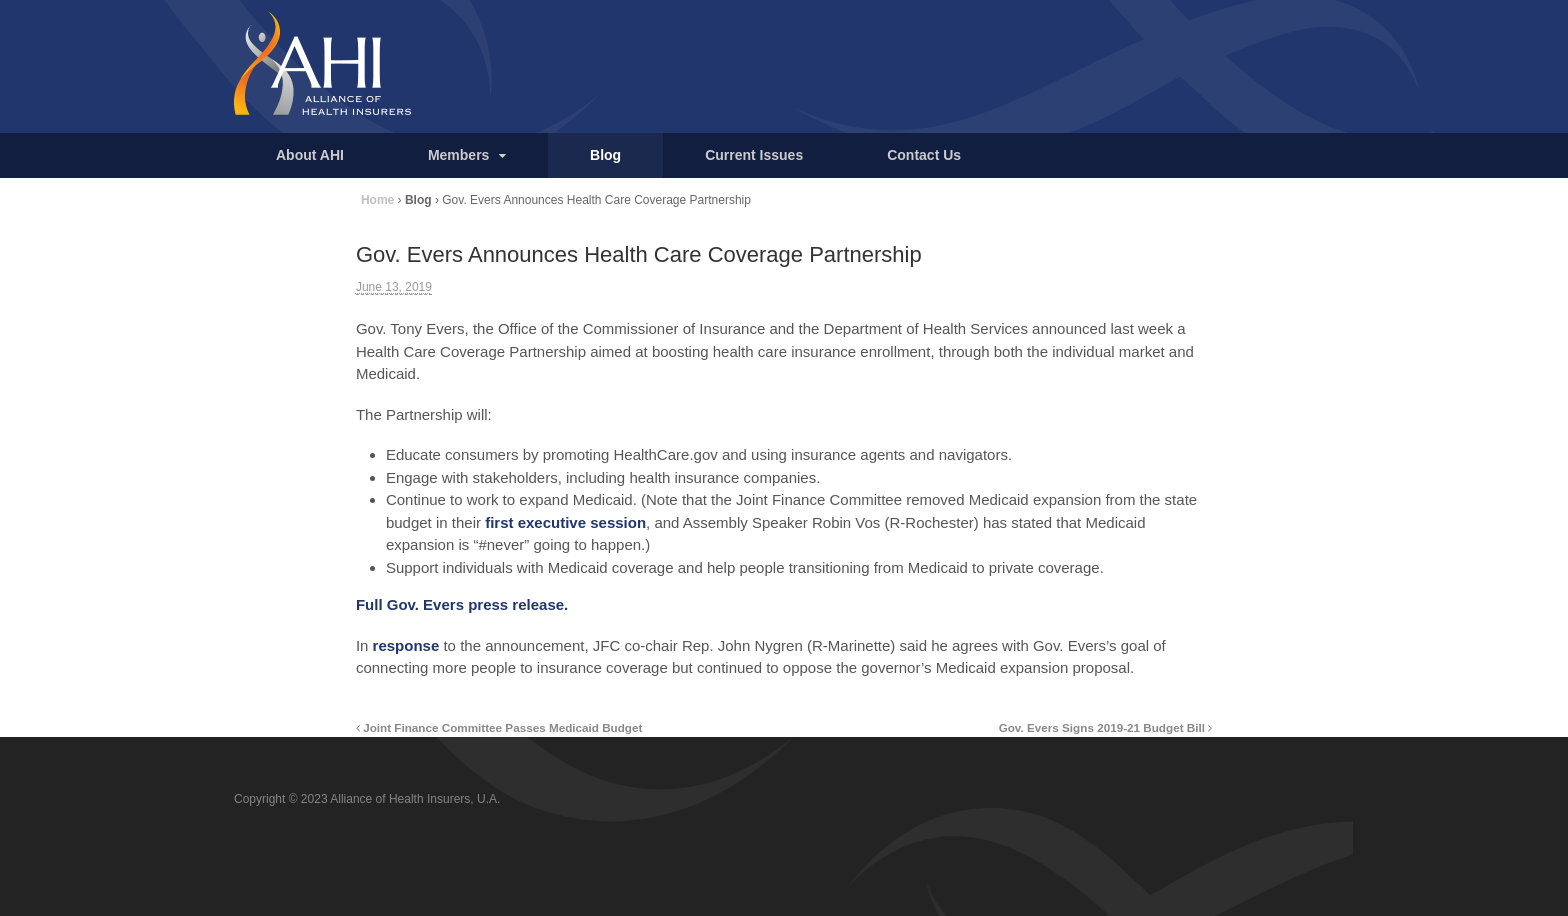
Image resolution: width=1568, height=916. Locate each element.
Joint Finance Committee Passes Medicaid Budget (499, 727)
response (406, 645)
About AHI (310, 155)
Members (458, 155)
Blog (605, 155)
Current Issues (754, 155)
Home (377, 200)
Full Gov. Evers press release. (462, 604)
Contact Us (924, 155)
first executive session (565, 522)
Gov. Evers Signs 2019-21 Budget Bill (1106, 727)
